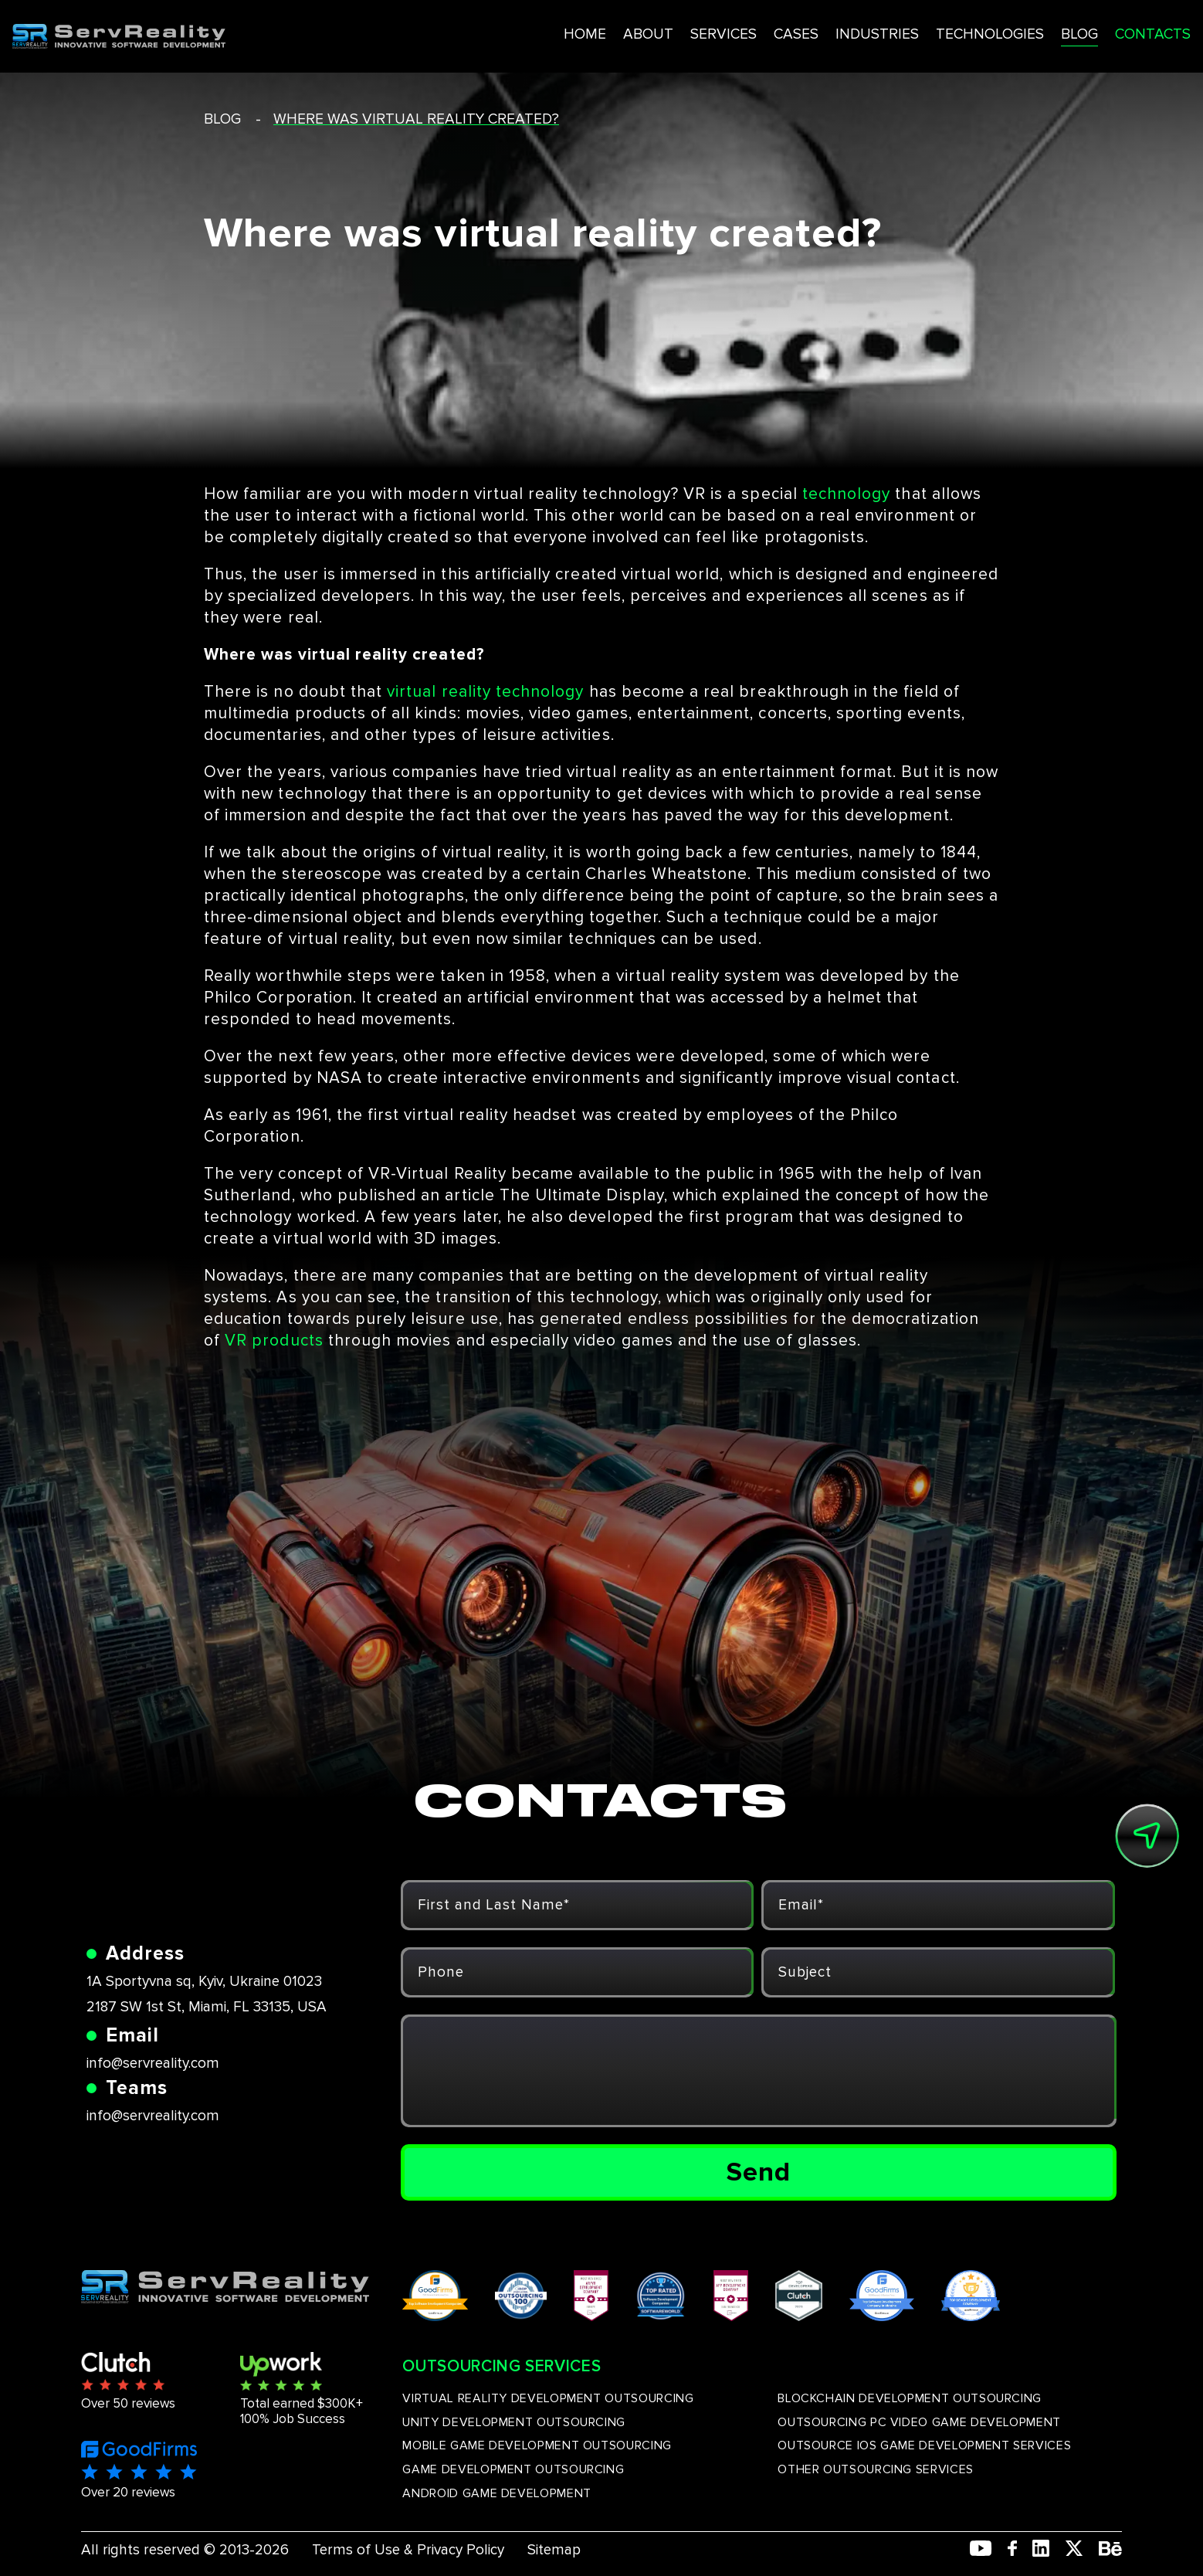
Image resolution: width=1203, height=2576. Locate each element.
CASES (720, 30)
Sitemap (554, 2550)
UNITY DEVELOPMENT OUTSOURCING (513, 2422)
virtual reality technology (485, 691)
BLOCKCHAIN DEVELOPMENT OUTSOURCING (910, 2398)
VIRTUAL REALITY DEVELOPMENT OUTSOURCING (547, 2398)
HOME (504, 30)
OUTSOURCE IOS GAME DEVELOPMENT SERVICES (924, 2445)
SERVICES (645, 30)
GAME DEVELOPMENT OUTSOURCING (513, 2469)
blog (222, 119)
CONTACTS (1086, 30)
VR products (274, 1340)
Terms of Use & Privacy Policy (408, 2550)
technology (846, 494)
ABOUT (568, 30)
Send (759, 2172)
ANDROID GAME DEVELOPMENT (496, 2493)
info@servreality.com (152, 2063)
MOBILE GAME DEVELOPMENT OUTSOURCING (536, 2445)
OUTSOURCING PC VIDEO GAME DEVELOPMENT (919, 2422)
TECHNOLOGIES (918, 30)
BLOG (1010, 30)
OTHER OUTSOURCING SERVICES (876, 2469)
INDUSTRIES (803, 30)
